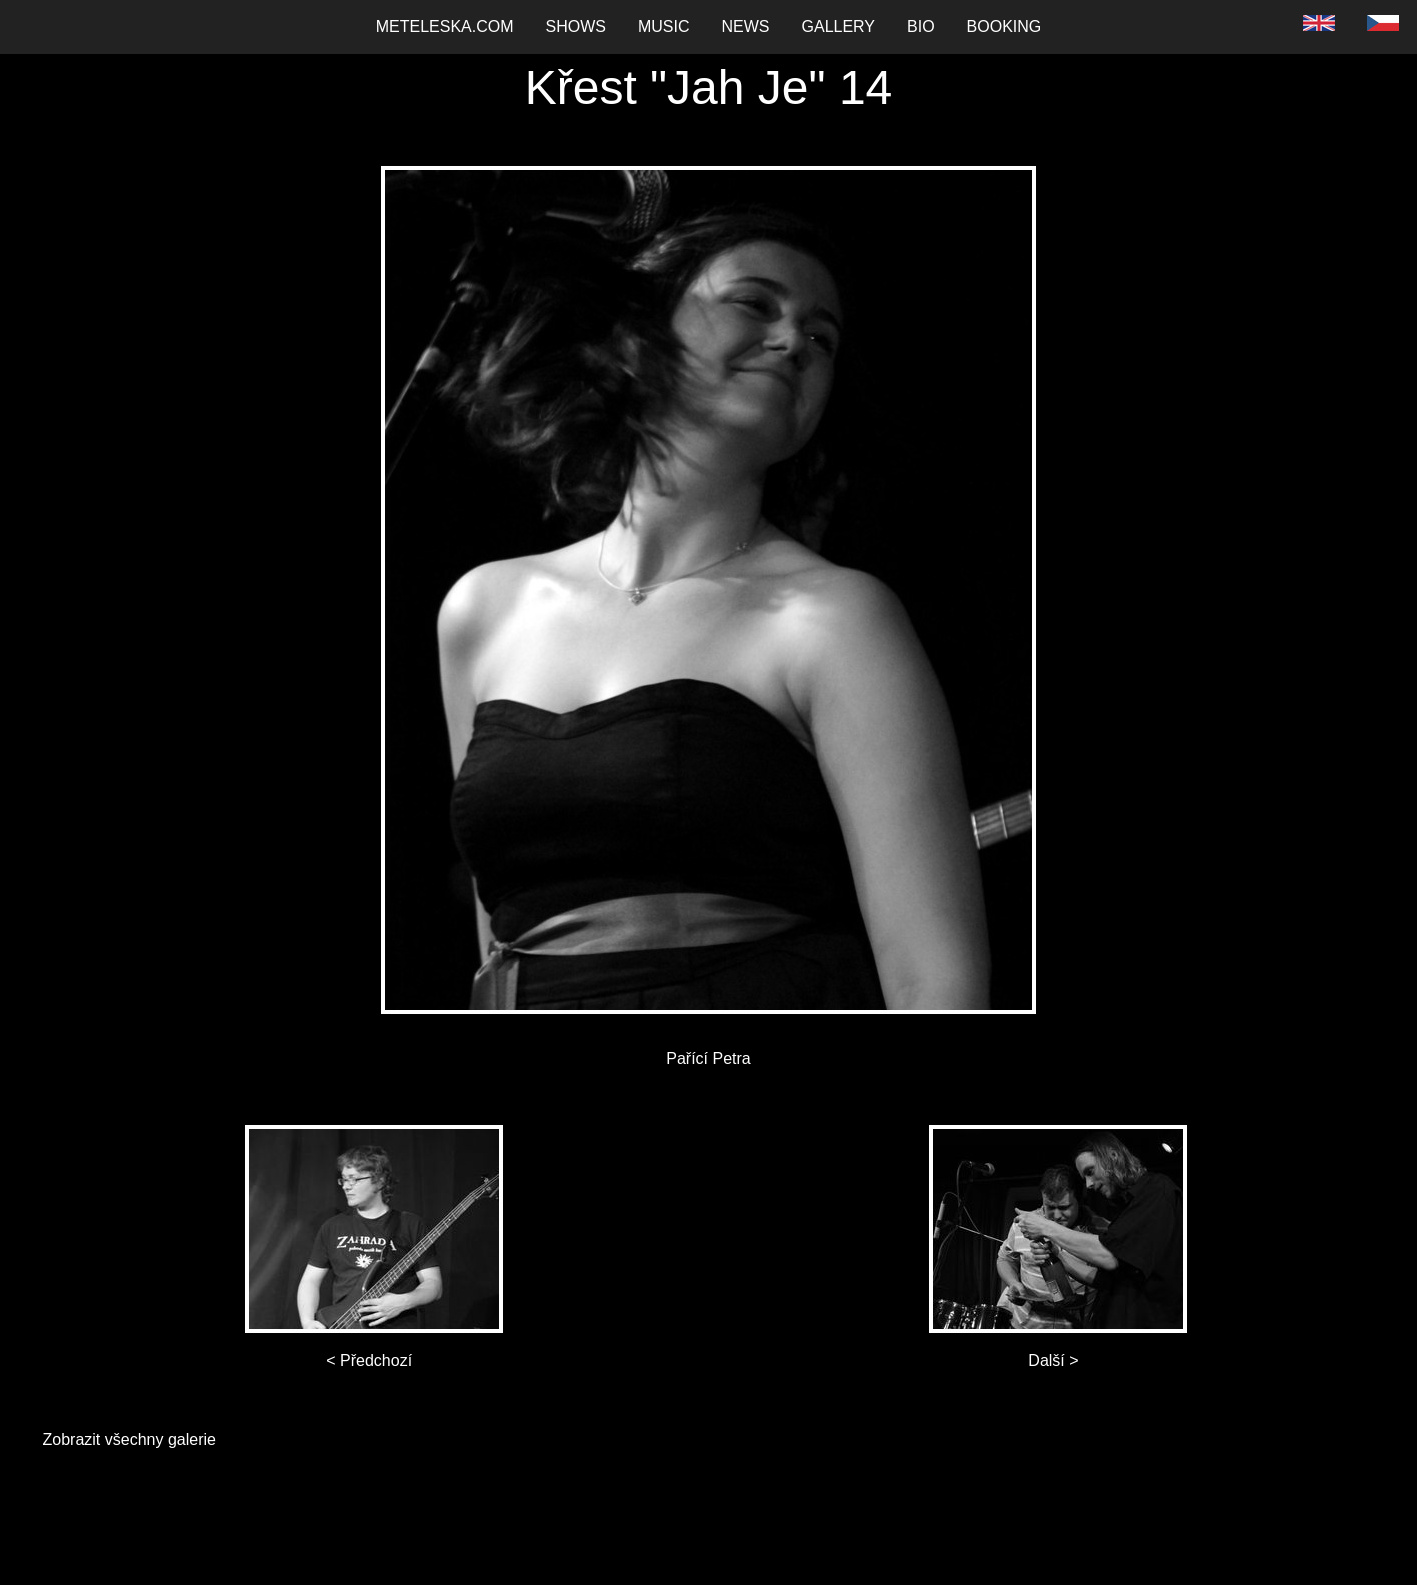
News (746, 26)
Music (664, 26)
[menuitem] (445, 27)
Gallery (839, 26)
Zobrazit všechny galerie (129, 1439)
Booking (1004, 26)
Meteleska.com (445, 26)
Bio (921, 26)
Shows (576, 26)
